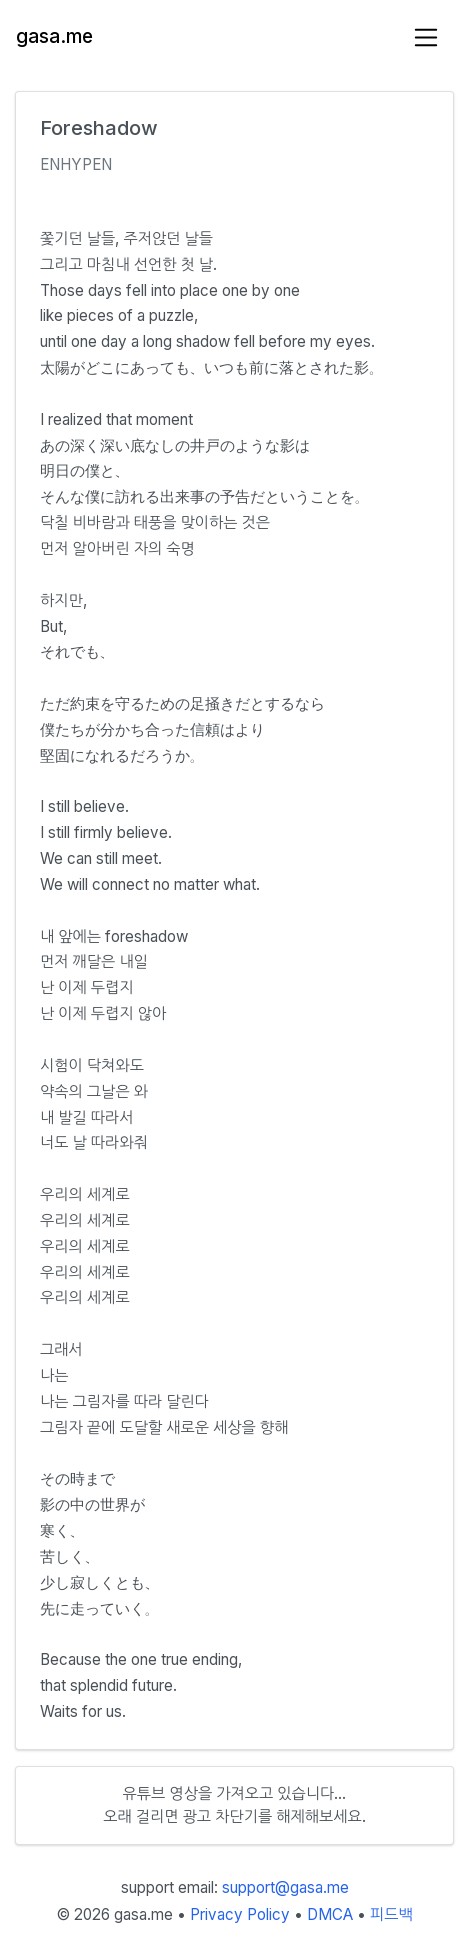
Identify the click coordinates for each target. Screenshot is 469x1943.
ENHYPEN (76, 164)
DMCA (330, 1914)
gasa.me (54, 36)
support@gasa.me (285, 1887)
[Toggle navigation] (426, 37)
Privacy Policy (240, 1914)
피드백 (391, 1914)
